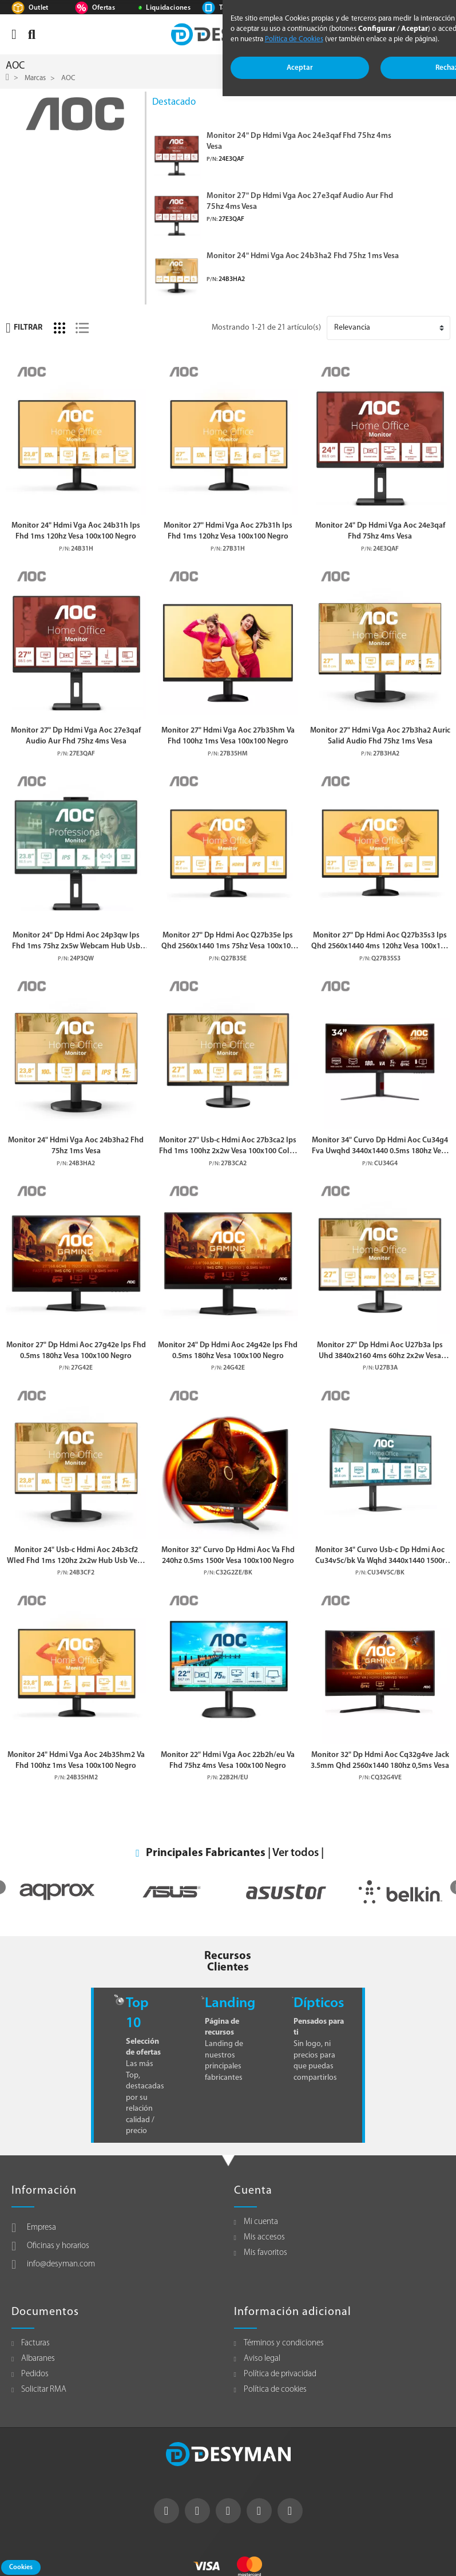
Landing (230, 2003)
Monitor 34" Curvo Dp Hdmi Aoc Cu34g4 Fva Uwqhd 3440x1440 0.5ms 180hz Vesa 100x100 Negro (380, 1147)
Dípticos (319, 2003)
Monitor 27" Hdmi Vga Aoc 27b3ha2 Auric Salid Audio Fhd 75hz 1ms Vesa (380, 736)
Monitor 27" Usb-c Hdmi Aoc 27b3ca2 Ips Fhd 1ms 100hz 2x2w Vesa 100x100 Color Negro (228, 1147)
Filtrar (24, 328)
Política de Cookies (294, 39)
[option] (57, 1892)
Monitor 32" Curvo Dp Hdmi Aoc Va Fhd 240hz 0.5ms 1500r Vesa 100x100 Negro (228, 1555)
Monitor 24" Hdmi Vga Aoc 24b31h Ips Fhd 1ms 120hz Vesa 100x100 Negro (75, 531)
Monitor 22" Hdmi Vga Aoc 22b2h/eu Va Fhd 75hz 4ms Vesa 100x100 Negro (228, 1760)
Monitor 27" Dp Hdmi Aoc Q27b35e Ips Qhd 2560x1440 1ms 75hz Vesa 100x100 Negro (228, 942)
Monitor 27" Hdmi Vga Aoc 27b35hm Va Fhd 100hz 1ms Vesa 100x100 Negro (228, 736)
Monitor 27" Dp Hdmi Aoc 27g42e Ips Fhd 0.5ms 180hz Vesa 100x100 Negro (76, 1351)
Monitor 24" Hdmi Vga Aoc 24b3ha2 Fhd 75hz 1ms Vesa (303, 256)
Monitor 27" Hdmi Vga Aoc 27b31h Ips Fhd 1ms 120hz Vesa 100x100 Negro (228, 531)
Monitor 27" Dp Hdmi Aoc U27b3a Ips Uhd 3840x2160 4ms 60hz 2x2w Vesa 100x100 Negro (380, 1352)
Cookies (21, 2567)
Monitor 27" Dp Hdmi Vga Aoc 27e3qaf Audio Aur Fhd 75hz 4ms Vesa (300, 202)
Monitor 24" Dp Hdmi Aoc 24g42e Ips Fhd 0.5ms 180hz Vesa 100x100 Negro (228, 1351)
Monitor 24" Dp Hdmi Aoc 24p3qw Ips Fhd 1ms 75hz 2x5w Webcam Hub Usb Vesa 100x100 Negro (76, 942)
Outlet (39, 8)
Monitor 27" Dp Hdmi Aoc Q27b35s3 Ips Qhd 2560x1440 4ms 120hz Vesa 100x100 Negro (380, 942)
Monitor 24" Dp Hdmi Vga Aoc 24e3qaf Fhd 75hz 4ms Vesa (299, 142)
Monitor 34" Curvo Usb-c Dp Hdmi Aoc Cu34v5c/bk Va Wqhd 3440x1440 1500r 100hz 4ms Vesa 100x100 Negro (380, 1556)
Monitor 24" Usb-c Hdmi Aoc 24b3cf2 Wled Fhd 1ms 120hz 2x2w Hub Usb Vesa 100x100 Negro (76, 1556)
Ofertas (103, 8)
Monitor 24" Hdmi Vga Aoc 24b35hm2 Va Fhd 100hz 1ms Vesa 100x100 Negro (76, 1760)
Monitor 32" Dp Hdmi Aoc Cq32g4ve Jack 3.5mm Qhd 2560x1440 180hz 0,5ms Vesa (380, 1760)
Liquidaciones (168, 8)
